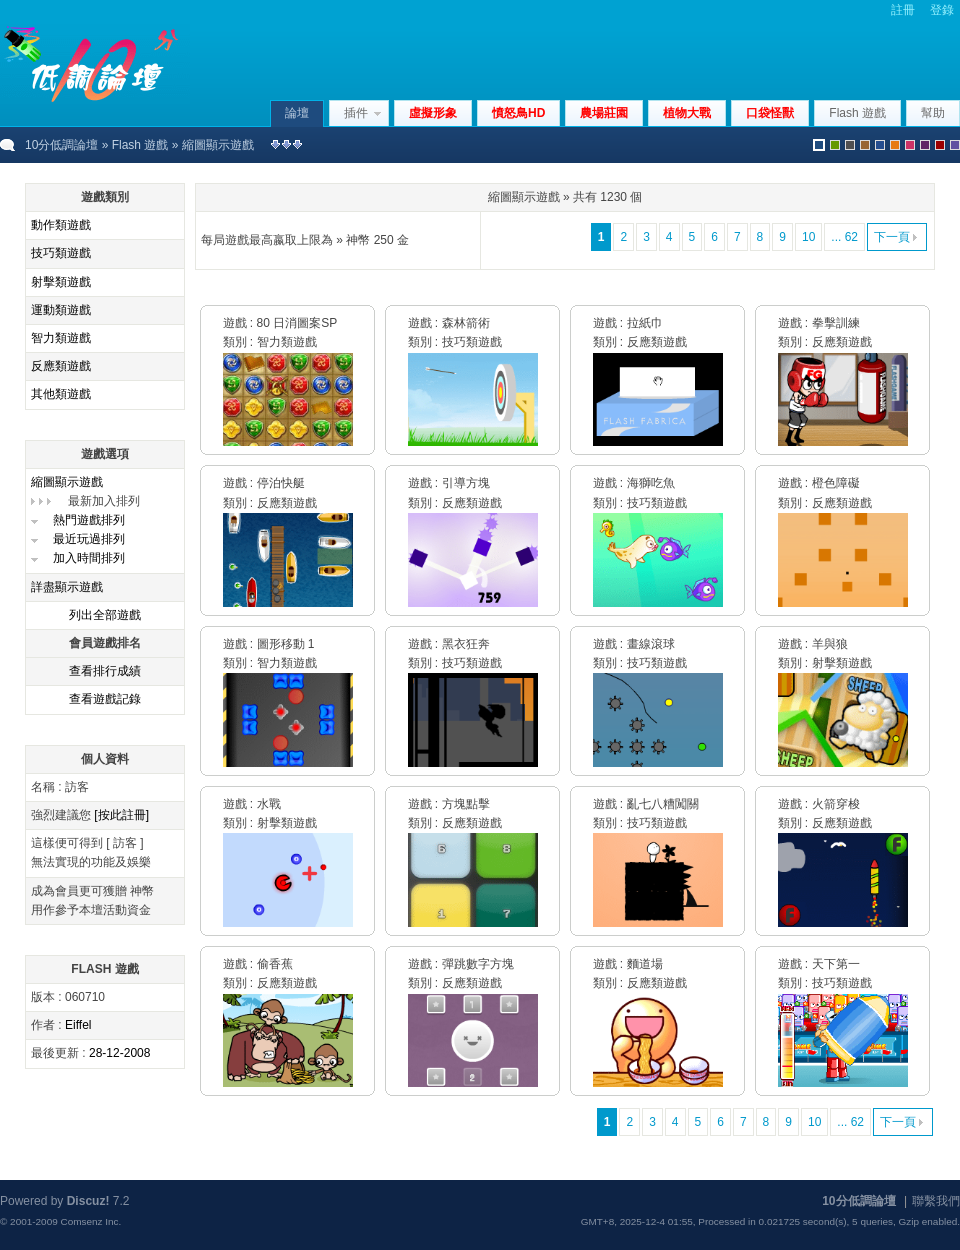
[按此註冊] (121, 815)
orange (895, 145)
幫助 (933, 113)
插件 (356, 113)
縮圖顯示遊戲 (67, 482)
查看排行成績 (105, 671)
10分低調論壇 (61, 145)
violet (955, 145)
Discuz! (88, 1201)
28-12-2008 (119, 1053)
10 (808, 237)
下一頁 (892, 237)
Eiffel (78, 1025)
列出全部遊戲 (105, 615)
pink (910, 145)
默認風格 (819, 145)
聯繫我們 (936, 1201)
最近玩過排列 (89, 539)
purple (925, 145)
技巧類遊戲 (61, 253)
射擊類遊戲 (61, 282)
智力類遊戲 (61, 338)
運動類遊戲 (61, 310)
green (835, 145)
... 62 (844, 237)
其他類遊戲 (61, 394)
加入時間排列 (89, 558)
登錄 (942, 10)
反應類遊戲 (61, 366)
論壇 (297, 113)
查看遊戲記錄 (105, 699)
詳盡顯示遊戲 (67, 587)
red (940, 145)
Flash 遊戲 (140, 145)
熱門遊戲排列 (89, 520)
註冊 (903, 10)
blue (880, 145)
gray (850, 145)
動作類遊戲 (61, 225)
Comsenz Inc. (90, 1221)
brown (865, 145)
